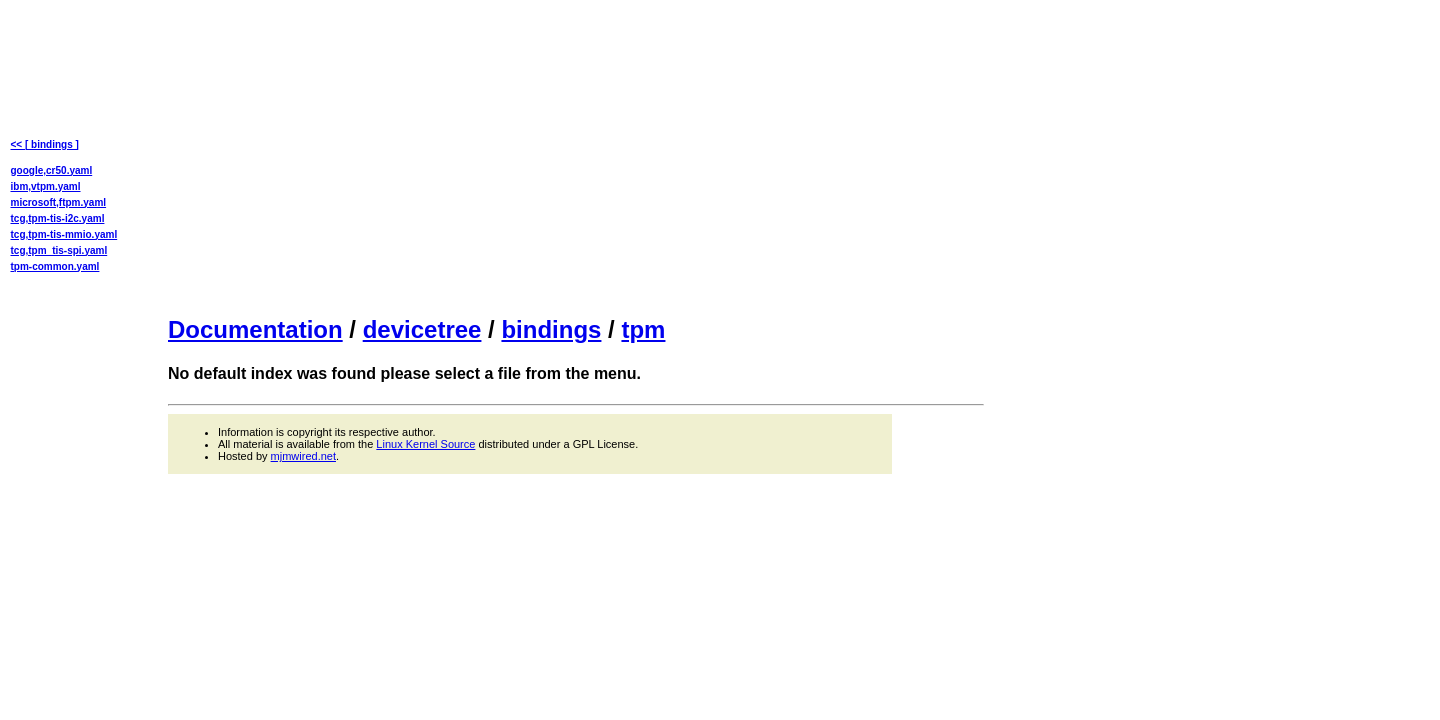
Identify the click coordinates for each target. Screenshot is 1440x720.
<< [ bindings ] (45, 144)
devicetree (422, 329)
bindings (551, 329)
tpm (643, 329)
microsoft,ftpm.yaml (59, 202)
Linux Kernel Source (425, 444)
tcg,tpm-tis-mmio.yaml (64, 234)
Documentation (255, 329)
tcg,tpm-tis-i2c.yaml (58, 218)
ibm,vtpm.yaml (46, 186)
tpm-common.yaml (55, 266)
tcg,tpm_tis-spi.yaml (59, 250)
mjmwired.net (303, 456)
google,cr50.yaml (52, 170)
